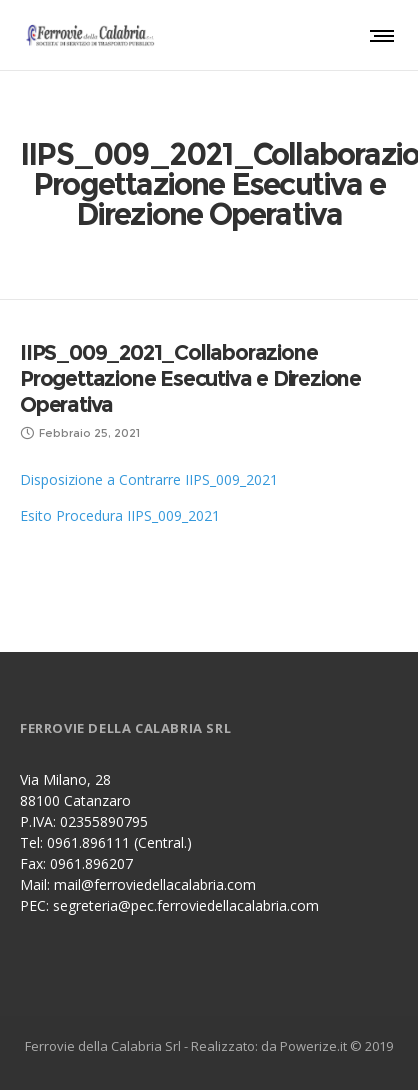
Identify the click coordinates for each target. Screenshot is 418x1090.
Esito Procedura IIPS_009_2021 (120, 515)
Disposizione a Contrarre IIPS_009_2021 (149, 479)
